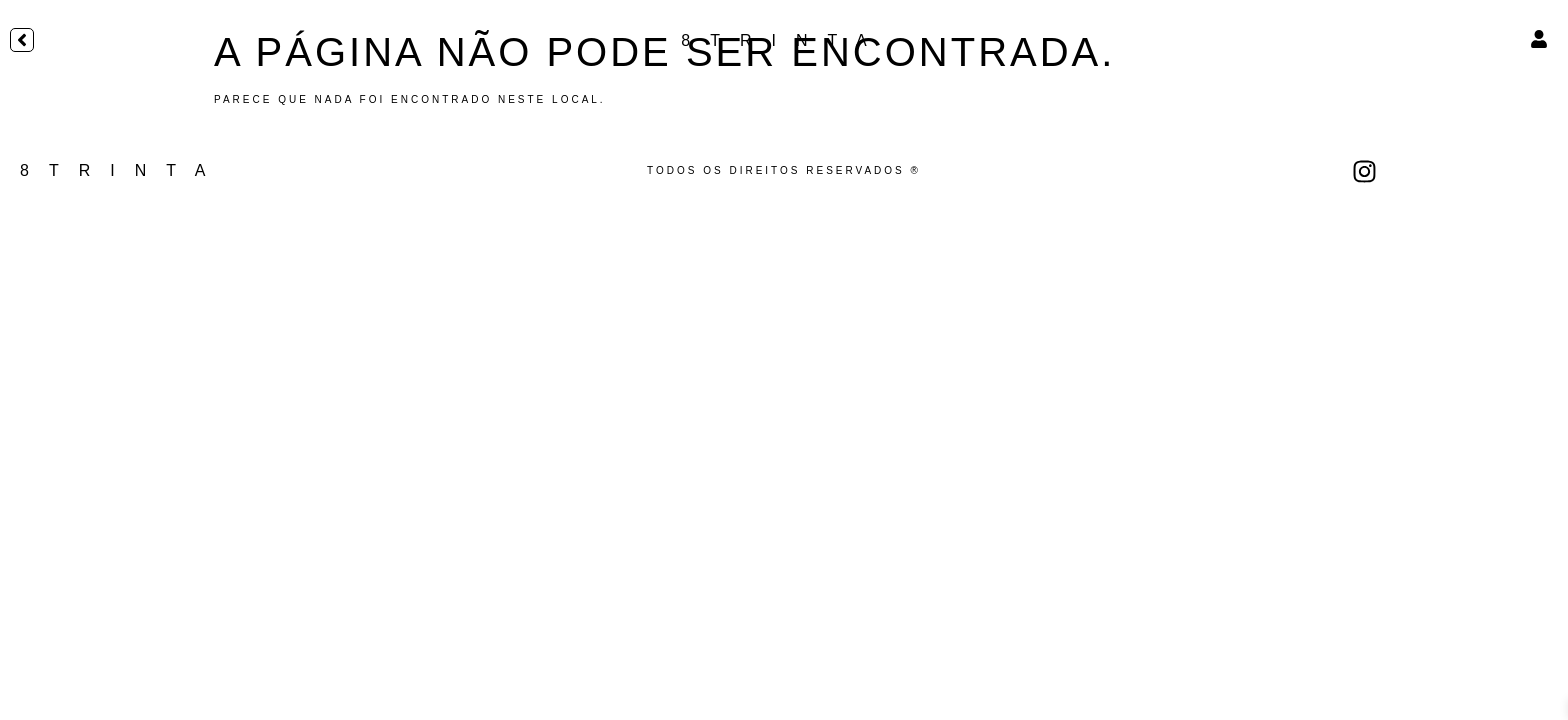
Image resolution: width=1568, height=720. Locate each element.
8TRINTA (783, 40)
